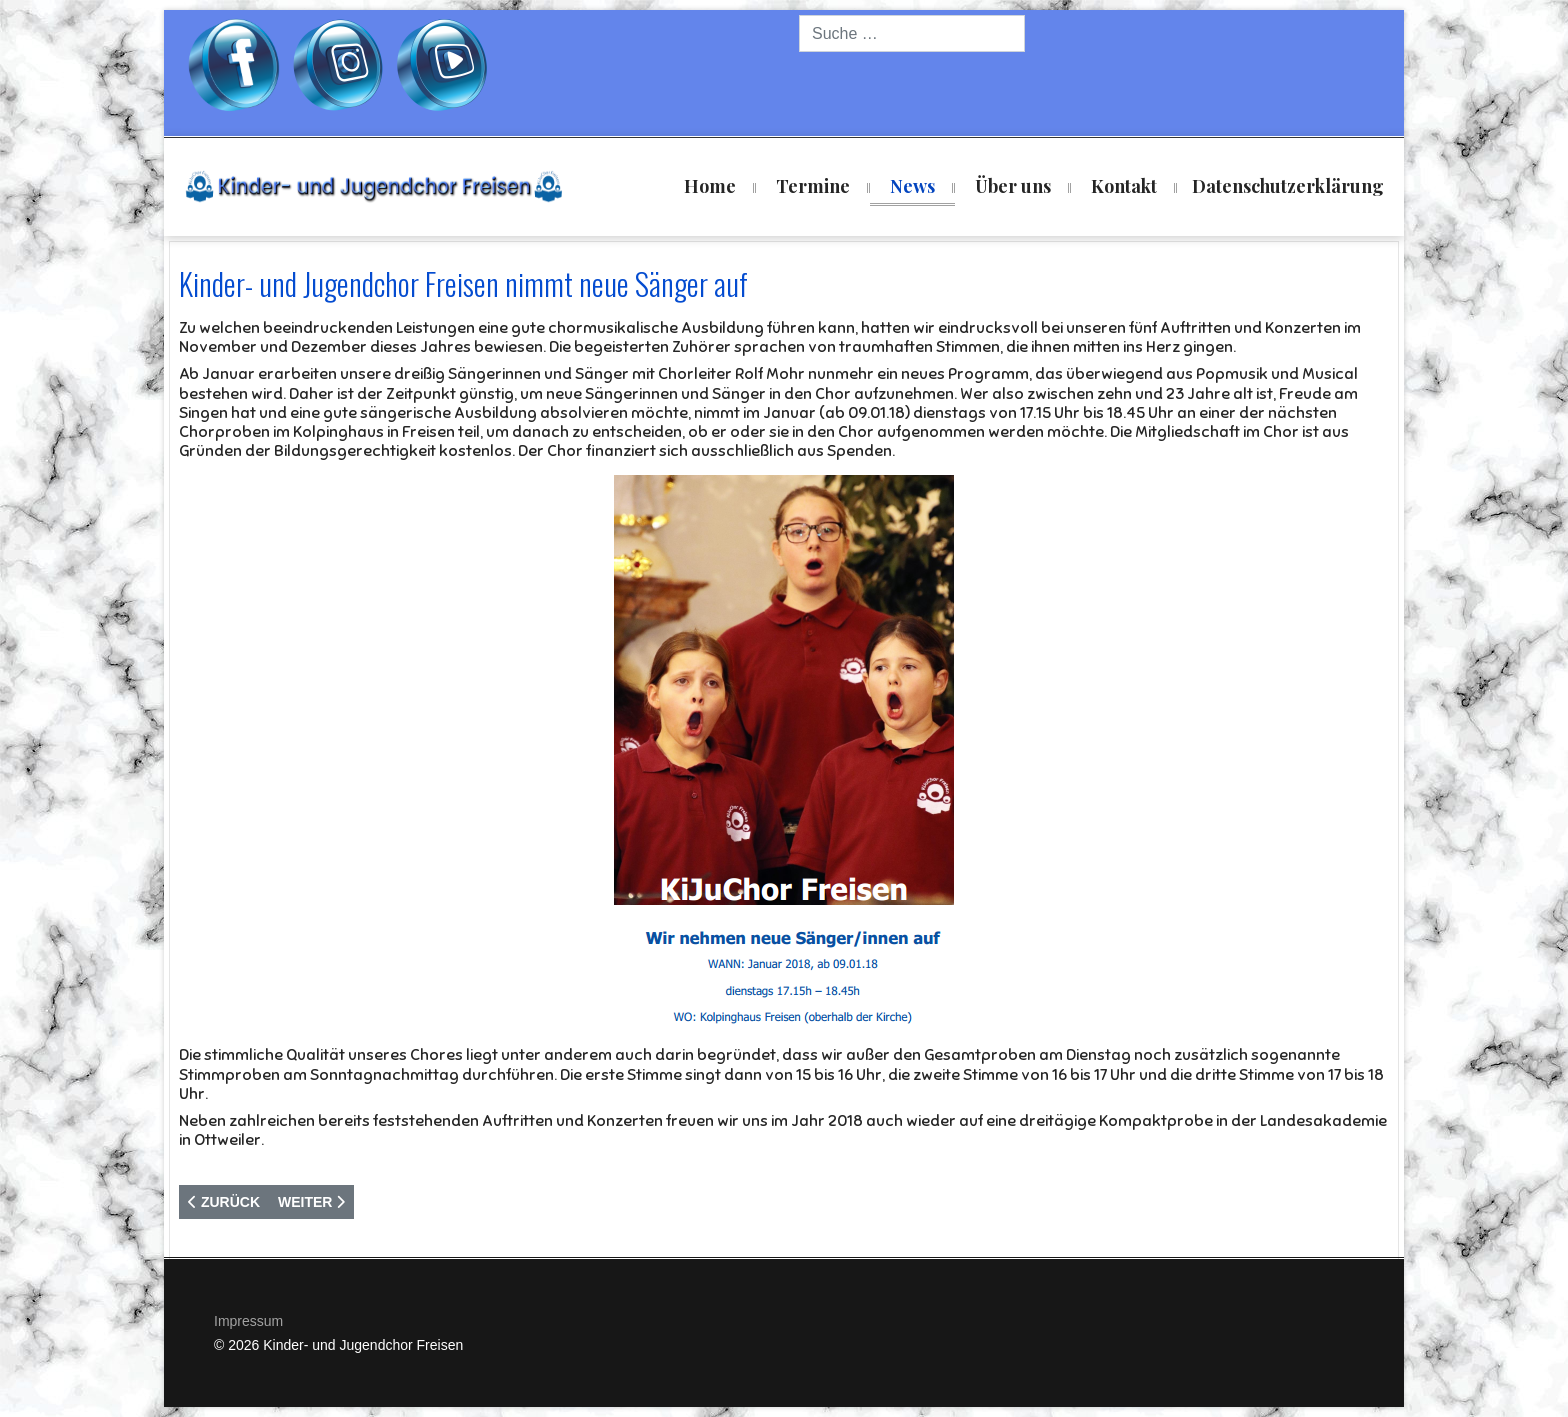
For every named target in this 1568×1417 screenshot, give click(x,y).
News (912, 186)
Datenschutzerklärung (1288, 186)
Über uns (1013, 186)
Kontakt (1124, 186)
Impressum (248, 1321)
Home (710, 186)
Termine (813, 186)
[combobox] (912, 33)
